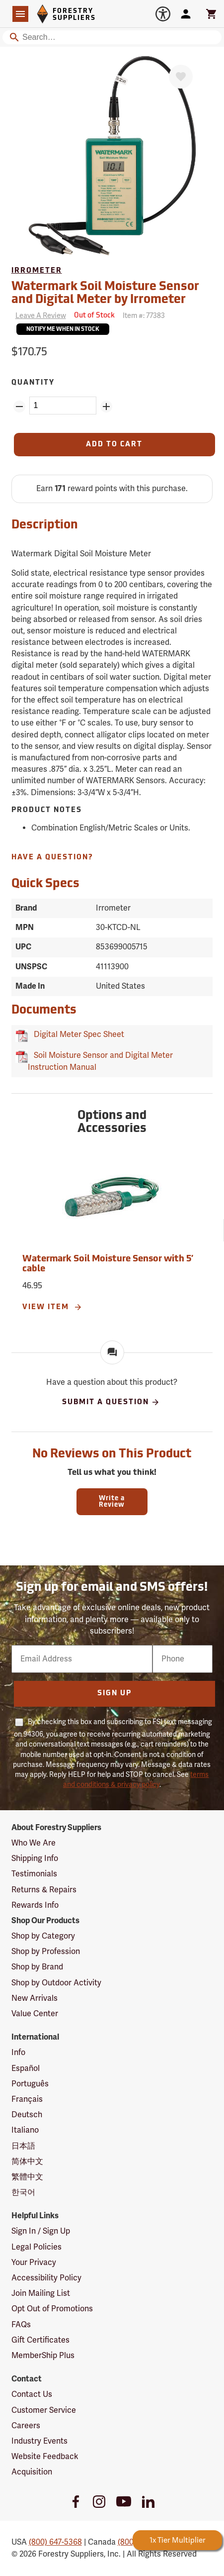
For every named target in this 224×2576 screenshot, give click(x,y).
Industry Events (39, 2441)
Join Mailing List (40, 2293)
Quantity (33, 383)
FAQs (21, 2325)
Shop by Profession (45, 1952)
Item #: (144, 315)
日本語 (23, 2146)
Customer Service (43, 2410)
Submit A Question (111, 1402)
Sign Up (114, 1693)
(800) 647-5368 (55, 2542)
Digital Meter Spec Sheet (77, 1034)
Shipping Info (34, 1858)
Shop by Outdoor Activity (56, 1983)
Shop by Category (43, 1936)
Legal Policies (36, 2247)
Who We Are (33, 1843)
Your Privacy (33, 2262)
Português (30, 2084)
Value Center (34, 2014)
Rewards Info (35, 1905)
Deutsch (26, 2115)
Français (27, 2099)
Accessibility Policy (46, 2278)
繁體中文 (27, 2177)
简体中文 (27, 2161)
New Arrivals (34, 1998)
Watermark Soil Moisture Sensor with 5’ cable (107, 1264)
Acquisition (31, 2472)
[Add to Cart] (115, 444)
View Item (52, 1307)
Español (25, 2068)
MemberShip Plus (43, 2356)
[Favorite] (181, 77)
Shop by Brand (37, 1967)
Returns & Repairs (43, 1890)
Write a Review (112, 1501)
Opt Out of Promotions (52, 2309)
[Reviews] (38, 316)
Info (18, 2053)
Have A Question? (52, 857)
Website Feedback (44, 2457)
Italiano (25, 2130)
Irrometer (36, 271)
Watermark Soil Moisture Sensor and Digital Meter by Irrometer (105, 293)
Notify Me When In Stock (62, 329)
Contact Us (31, 2394)
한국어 (23, 2192)
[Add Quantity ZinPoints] (106, 406)
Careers (25, 2426)
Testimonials (34, 1874)
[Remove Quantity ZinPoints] (19, 406)
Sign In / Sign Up (40, 2231)
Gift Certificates (40, 2340)
